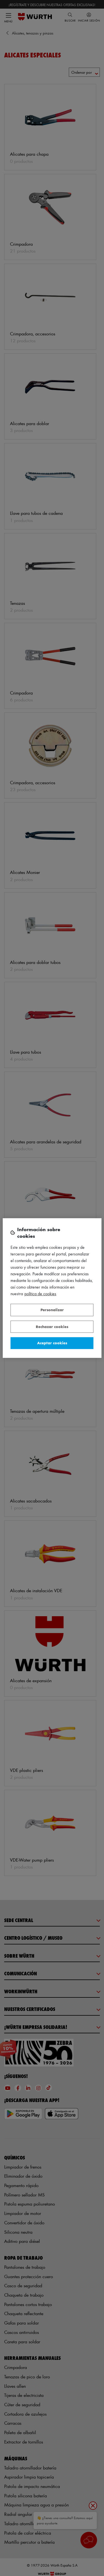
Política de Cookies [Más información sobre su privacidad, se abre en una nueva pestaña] (40, 1293)
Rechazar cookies (52, 1326)
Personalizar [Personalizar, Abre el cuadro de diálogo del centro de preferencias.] (52, 1309)
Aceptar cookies (52, 1342)
